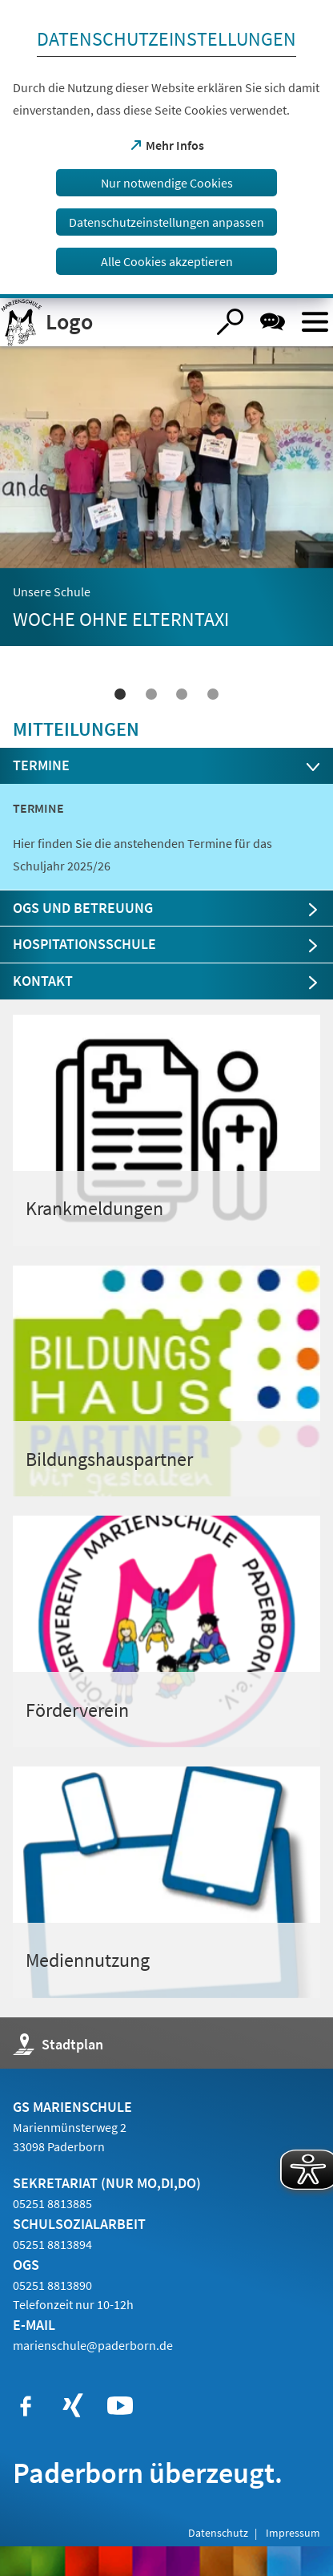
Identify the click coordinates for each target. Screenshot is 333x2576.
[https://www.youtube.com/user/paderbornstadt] (120, 2406)
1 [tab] (120, 694)
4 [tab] (213, 694)
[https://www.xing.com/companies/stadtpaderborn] (73, 2406)
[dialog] (166, 149)
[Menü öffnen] (315, 322)
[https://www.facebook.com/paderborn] (25, 2406)
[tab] (167, 766)
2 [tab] (151, 694)
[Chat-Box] (273, 322)
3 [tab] (182, 694)
